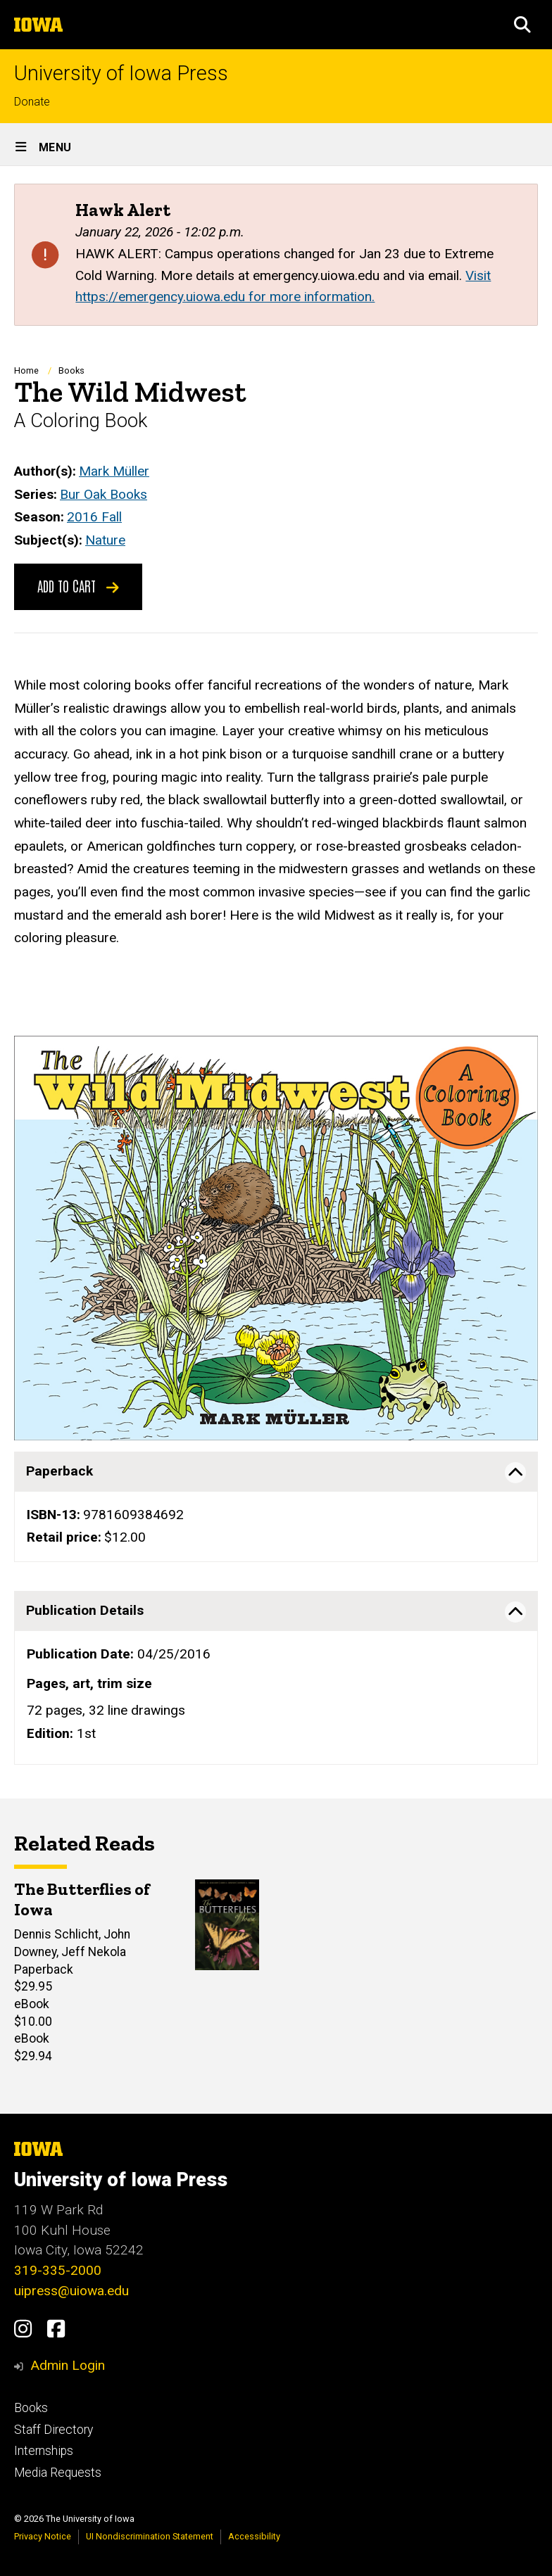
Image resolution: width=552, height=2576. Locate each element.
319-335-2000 (57, 2270)
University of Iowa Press (121, 73)
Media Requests (57, 2473)
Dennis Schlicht (56, 1935)
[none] (276, 1507)
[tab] (276, 1471)
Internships (43, 2451)
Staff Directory (53, 2430)
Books (71, 370)
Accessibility (254, 2536)
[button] (522, 24)
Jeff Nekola (93, 1952)
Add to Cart (78, 585)
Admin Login (67, 2365)
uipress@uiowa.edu (71, 2291)
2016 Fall (94, 517)
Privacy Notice (42, 2536)
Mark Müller (114, 471)
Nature (105, 540)
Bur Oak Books (103, 494)
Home (26, 370)
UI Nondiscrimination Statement (149, 2536)
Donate (32, 101)
